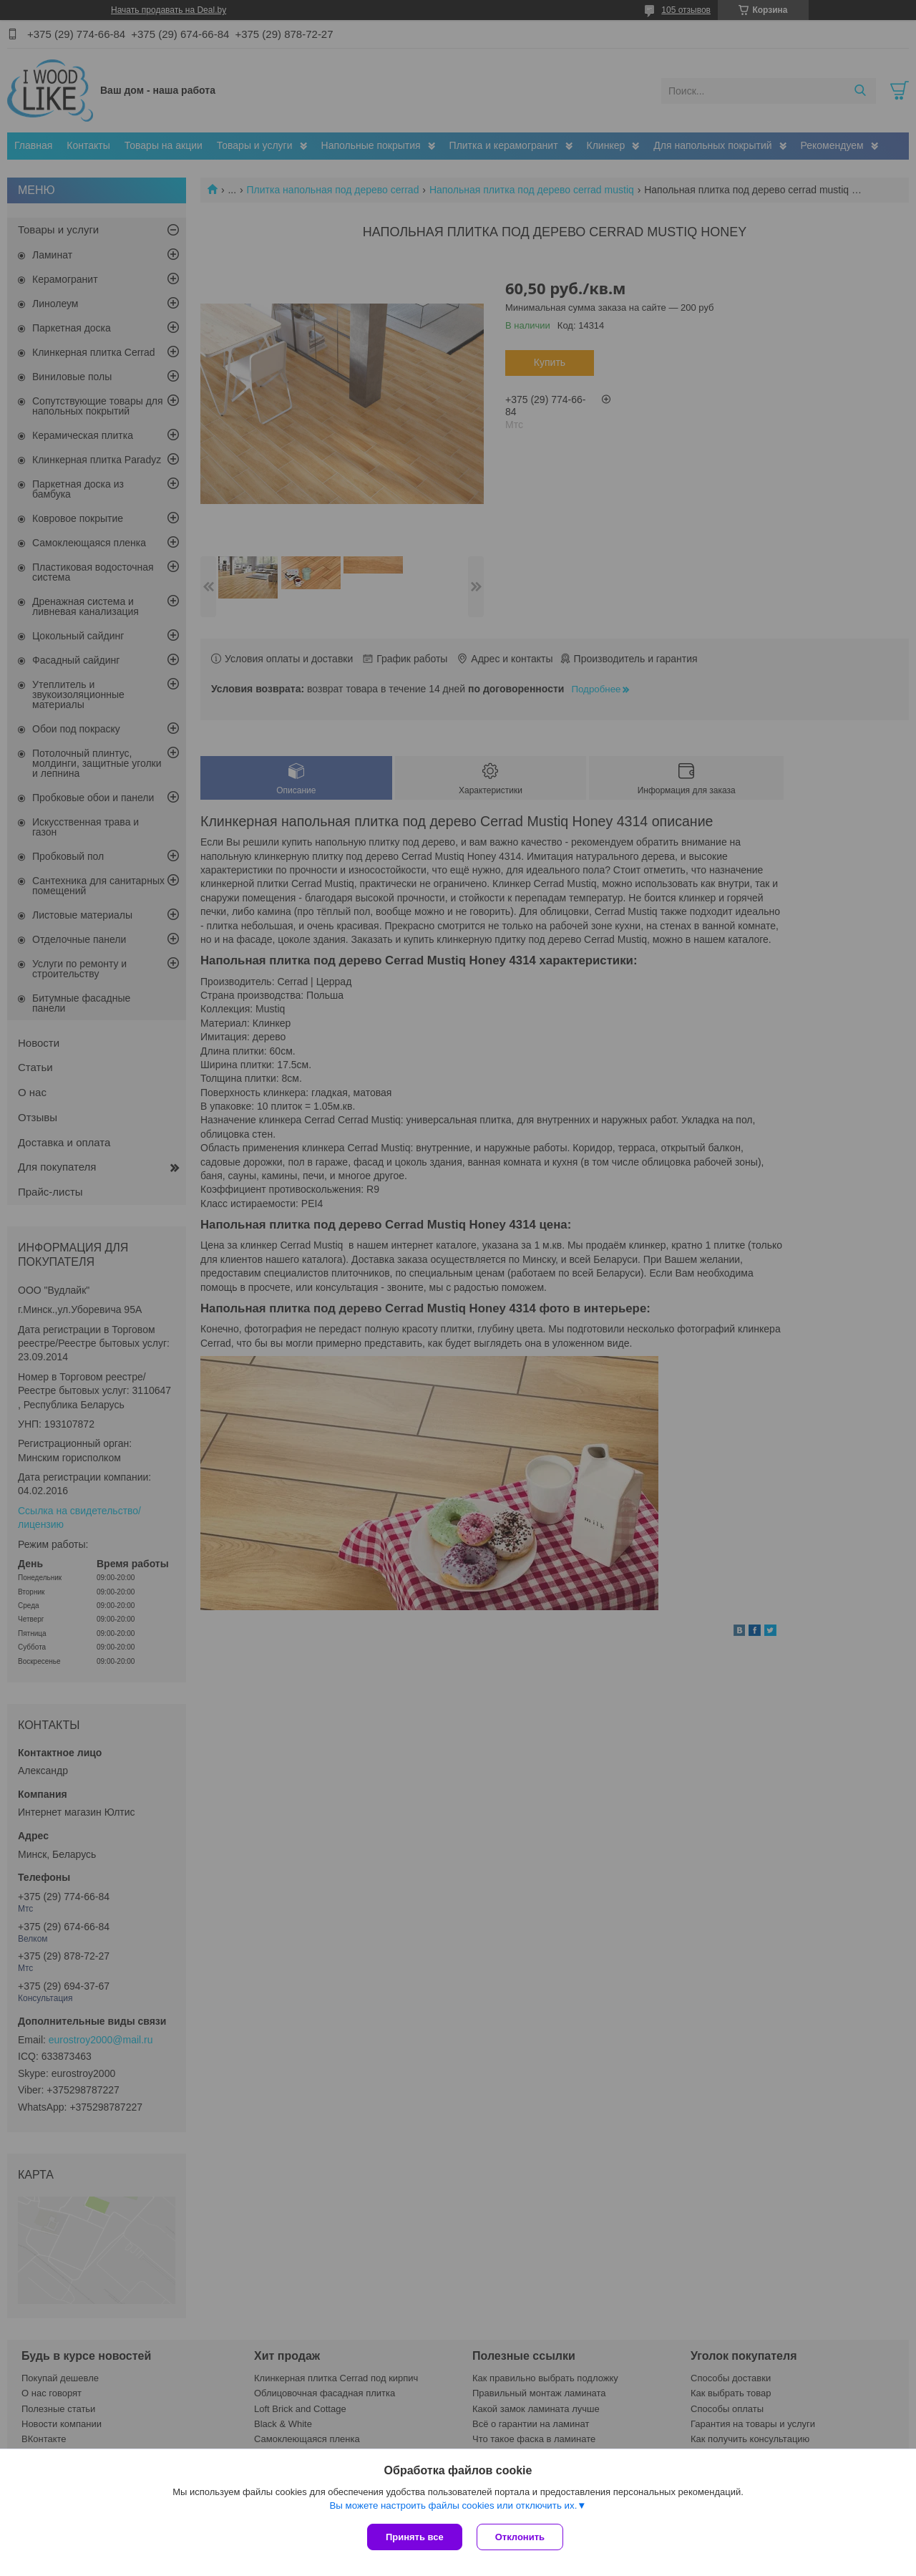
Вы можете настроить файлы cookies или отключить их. (453, 2505)
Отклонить (520, 2537)
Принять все (415, 2537)
